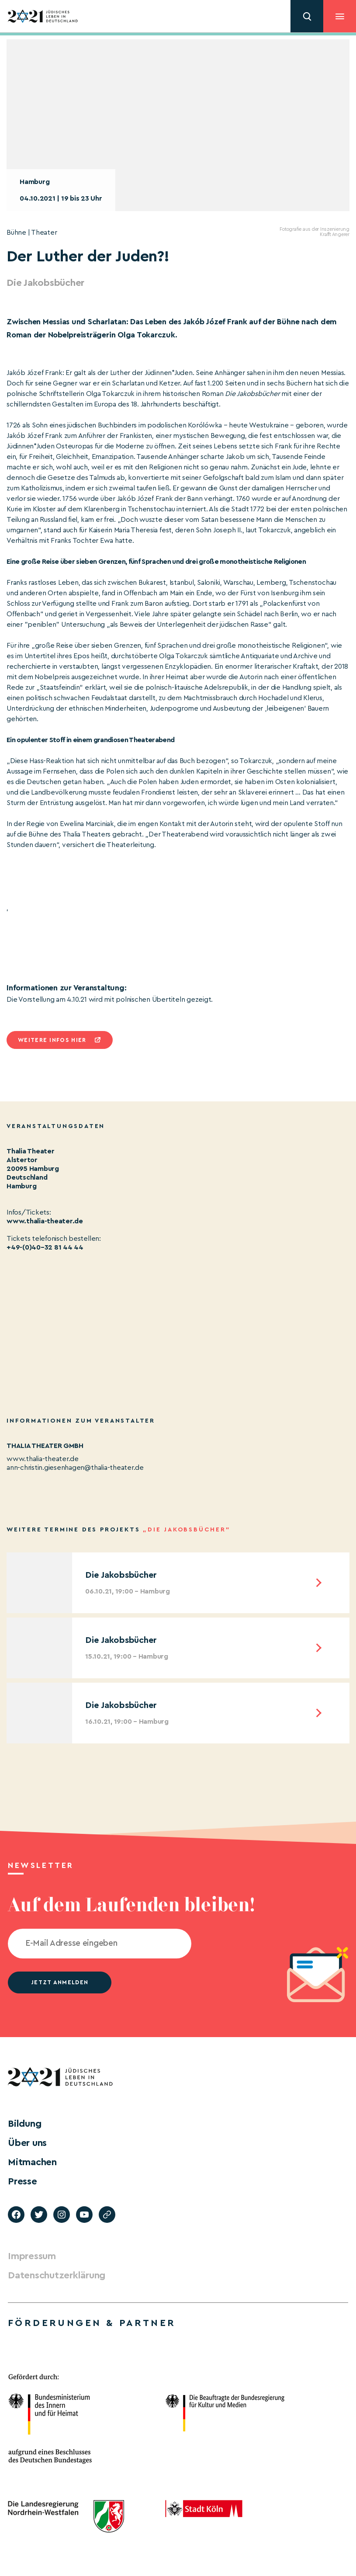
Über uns (27, 2143)
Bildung (24, 2123)
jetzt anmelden (59, 1982)
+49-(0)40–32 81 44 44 (45, 1247)
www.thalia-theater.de (45, 1221)
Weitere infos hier (52, 1040)
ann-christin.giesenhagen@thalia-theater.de (75, 1467)
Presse (22, 2181)
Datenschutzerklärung (56, 2275)
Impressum (32, 2256)
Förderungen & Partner (92, 2323)
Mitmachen (32, 2162)
